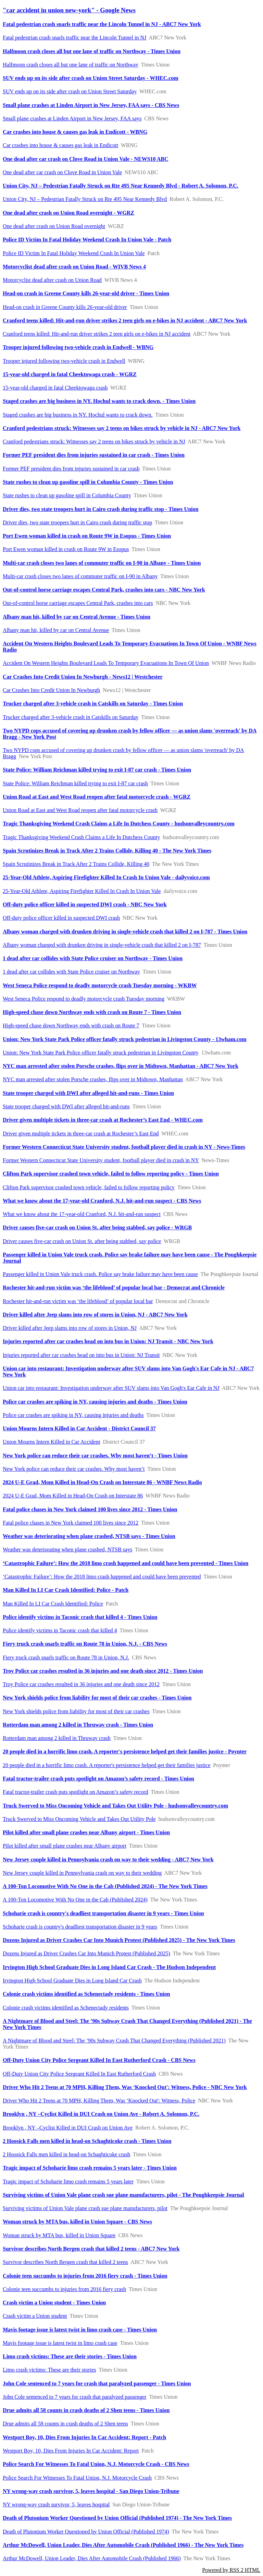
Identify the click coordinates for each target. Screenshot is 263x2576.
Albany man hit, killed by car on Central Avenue (56, 630)
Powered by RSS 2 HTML (231, 2570)
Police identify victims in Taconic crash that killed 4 (60, 1630)
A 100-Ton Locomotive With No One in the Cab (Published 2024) (75, 1900)
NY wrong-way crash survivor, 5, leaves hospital (56, 2504)
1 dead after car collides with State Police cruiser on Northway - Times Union (93, 958)
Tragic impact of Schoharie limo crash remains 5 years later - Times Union (90, 2168)
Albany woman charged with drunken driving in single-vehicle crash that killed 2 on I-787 (102, 945)
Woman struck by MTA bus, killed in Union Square (59, 2235)
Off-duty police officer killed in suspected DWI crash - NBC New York (85, 904)
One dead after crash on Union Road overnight (54, 226)
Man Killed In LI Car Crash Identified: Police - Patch (65, 1590)
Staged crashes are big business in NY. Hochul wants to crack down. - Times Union (99, 401)
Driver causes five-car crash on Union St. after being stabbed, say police (82, 1241)
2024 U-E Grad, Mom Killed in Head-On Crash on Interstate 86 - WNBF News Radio (102, 1482)
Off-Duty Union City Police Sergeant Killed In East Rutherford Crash (79, 2074)
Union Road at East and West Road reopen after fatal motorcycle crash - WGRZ (96, 797)
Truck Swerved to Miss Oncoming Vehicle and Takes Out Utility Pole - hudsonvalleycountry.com (115, 1806)
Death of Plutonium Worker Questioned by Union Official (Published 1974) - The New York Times (117, 2518)
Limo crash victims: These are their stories (49, 2370)
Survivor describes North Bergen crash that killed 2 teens (65, 2262)
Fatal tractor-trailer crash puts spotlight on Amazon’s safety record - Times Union (98, 1778)
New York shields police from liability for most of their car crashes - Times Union (97, 1698)
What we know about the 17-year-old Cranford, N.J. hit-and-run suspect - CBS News (102, 1201)
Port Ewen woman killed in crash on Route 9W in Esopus (66, 549)
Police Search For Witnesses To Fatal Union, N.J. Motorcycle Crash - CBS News (96, 2464)
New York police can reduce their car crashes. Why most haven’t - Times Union (95, 1455)
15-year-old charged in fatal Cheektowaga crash (55, 388)
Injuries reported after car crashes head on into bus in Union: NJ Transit (81, 1355)
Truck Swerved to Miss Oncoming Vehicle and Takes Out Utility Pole (79, 1819)
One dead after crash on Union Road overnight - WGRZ (68, 213)
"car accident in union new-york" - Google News (69, 10)
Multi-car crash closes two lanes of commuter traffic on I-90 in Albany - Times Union (102, 563)
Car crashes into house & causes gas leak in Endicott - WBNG (75, 132)
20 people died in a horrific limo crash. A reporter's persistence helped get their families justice (106, 1765)
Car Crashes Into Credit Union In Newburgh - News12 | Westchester (83, 677)
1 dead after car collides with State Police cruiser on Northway (71, 972)
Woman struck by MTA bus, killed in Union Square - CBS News (77, 2222)
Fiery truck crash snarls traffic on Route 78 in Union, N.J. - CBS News (85, 1644)
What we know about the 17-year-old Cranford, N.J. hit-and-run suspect (82, 1214)
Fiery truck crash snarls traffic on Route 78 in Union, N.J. (66, 1657)
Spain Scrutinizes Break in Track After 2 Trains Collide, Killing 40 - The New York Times (107, 851)
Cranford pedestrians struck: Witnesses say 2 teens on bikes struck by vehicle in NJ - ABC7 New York (121, 428)
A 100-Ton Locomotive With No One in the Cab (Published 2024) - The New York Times (105, 1886)
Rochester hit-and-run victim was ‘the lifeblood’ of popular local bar (78, 1301)
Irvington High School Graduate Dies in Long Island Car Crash (72, 1980)
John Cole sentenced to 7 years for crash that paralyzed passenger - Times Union (97, 2383)
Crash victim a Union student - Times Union (54, 2302)
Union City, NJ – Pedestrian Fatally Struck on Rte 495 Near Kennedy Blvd (85, 199)
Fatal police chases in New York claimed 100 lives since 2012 (70, 1523)
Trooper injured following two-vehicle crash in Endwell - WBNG (78, 347)
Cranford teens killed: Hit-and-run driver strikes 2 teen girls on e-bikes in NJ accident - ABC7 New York (125, 320)
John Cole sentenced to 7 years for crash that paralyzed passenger (74, 2397)
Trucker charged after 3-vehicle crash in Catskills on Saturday (70, 717)
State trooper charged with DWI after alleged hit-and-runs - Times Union (88, 1093)
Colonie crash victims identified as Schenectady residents (66, 2008)
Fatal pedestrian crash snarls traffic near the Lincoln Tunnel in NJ (74, 37)
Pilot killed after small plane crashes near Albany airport (64, 1846)
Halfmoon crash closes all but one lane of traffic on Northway (70, 65)
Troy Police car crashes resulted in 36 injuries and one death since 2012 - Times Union (103, 1671)
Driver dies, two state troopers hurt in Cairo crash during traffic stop (77, 522)
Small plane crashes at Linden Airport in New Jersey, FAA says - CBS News (91, 105)
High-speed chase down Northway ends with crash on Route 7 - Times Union (92, 1012)
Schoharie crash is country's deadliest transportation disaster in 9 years (80, 1927)
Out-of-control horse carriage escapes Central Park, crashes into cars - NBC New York (104, 590)
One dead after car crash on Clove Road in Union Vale (62, 172)
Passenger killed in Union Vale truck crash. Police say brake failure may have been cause (100, 1274)
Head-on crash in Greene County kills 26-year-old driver (65, 307)
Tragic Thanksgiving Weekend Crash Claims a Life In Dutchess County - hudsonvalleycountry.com (119, 823)
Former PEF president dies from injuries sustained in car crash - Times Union (94, 455)
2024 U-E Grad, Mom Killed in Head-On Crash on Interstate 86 (73, 1496)
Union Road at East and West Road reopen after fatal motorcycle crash (80, 810)
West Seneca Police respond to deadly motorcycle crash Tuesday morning (83, 999)
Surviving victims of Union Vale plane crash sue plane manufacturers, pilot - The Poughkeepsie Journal (123, 2195)
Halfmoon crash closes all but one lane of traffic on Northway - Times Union (91, 51)
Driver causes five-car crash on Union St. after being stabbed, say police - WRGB (97, 1227)
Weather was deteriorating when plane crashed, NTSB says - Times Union (89, 1536)
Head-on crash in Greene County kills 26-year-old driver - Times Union (86, 293)
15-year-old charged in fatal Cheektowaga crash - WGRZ (70, 374)
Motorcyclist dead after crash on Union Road (52, 280)
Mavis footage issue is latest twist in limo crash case (60, 2343)
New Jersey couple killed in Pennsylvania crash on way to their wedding (82, 1873)
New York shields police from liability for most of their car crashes (76, 1711)
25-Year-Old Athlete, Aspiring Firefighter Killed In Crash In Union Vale (82, 891)
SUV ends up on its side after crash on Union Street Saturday (70, 91)
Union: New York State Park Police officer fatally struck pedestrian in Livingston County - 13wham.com (125, 1039)
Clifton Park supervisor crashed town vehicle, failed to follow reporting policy (89, 1187)
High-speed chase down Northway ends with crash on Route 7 (71, 1025)
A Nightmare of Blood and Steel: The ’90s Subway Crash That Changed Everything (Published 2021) (114, 2040)
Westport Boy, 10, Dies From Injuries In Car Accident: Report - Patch (84, 2437)
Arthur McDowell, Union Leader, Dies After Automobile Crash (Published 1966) (92, 2558)
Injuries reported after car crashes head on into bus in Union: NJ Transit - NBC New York (108, 1341)
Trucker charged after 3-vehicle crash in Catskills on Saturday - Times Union (93, 703)
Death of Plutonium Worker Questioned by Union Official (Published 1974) (86, 2532)
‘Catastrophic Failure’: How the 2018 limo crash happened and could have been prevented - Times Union (125, 1563)
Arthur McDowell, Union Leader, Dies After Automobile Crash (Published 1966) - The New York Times (123, 2545)
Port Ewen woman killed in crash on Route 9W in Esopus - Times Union (87, 536)
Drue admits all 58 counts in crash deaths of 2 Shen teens (65, 2423)
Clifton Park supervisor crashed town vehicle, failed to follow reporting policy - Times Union (111, 1174)
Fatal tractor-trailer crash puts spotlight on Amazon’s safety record (75, 1792)
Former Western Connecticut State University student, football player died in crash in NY (101, 1160)
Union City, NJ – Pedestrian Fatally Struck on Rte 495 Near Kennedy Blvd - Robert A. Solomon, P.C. (120, 186)
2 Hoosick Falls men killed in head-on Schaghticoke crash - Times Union (87, 2141)
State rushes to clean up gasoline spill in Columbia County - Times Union (88, 482)
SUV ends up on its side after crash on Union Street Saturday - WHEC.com (90, 78)
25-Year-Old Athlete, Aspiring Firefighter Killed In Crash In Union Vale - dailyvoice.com (106, 877)
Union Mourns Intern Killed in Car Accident (51, 1442)
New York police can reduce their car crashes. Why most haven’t (74, 1469)
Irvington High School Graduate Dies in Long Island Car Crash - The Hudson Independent (109, 1967)
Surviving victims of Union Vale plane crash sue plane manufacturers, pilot (85, 2208)
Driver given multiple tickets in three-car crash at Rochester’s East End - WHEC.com (103, 1120)
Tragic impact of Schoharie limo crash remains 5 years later (68, 2181)
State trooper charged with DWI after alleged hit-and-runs (66, 1106)
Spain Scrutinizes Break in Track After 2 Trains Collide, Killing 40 (76, 864)
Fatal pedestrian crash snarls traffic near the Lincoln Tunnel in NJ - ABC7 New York (102, 24)
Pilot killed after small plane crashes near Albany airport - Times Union (86, 1832)
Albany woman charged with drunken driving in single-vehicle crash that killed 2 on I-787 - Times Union (125, 931)
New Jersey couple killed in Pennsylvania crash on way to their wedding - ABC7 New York (108, 1859)
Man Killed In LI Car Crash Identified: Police (53, 1604)
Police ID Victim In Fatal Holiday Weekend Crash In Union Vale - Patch (87, 239)
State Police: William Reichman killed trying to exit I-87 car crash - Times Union (97, 770)
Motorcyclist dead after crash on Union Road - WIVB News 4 (74, 267)
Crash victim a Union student (35, 2316)
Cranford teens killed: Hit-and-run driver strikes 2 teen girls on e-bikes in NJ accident (96, 334)
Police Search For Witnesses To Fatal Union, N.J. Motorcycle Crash (77, 2478)
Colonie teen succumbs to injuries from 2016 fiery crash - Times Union (85, 2276)
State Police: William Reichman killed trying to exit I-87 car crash (75, 783)
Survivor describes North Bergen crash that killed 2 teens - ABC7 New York (91, 2249)
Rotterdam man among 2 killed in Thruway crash (57, 1738)
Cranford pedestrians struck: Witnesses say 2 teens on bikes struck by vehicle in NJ (94, 441)
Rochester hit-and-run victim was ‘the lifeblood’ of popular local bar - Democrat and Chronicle (114, 1287)
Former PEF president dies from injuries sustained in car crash (71, 469)
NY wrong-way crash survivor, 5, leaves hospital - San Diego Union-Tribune (91, 2491)
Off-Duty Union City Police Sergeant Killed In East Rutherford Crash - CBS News (99, 2060)
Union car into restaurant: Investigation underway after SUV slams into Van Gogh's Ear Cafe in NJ (111, 1388)
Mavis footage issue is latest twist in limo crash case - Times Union (80, 2330)
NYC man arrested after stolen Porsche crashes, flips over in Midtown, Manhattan (93, 1079)
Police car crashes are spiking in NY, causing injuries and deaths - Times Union (95, 1402)
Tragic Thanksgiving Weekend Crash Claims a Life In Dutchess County (81, 837)
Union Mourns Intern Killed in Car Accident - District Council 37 (79, 1428)
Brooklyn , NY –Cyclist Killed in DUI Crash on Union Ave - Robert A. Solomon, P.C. (101, 2114)
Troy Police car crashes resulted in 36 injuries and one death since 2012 (81, 1684)
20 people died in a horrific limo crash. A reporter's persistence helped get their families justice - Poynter (125, 1751)
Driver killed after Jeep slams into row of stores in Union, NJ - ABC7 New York (95, 1314)
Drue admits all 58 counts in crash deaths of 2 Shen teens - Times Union (86, 2410)
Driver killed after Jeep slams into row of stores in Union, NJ (70, 1328)
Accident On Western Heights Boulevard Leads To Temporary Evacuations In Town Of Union (106, 663)
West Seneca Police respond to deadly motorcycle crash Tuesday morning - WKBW (100, 985)
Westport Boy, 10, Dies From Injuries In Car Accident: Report (71, 2451)
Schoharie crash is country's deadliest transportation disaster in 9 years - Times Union (103, 1913)
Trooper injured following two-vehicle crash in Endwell (64, 361)
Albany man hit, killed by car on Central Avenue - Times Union (76, 617)
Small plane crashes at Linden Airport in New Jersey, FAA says (72, 118)
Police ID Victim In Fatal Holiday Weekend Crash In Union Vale (74, 253)
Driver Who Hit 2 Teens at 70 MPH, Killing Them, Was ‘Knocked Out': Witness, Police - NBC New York (125, 2087)
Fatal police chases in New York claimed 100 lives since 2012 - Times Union (90, 1509)
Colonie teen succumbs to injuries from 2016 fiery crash (64, 2289)
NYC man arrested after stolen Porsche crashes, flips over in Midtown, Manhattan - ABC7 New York (120, 1066)
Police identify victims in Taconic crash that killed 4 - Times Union (80, 1617)
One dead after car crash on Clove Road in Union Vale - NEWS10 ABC (85, 159)
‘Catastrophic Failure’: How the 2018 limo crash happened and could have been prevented (102, 1576)
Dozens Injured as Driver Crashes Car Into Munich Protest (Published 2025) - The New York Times (119, 1940)
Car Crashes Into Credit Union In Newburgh (51, 690)
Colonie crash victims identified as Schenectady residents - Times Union (86, 1994)
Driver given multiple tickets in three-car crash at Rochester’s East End (81, 1133)
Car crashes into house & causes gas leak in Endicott (60, 145)
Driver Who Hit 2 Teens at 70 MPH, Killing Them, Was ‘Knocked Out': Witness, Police (99, 2100)
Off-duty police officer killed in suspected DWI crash (61, 918)
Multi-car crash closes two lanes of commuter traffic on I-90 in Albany (80, 576)
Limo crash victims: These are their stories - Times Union (70, 2356)
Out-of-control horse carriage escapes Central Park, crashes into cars (78, 603)
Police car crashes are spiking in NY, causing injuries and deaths (73, 1415)
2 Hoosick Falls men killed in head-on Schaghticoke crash (66, 2154)
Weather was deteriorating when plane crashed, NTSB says (67, 1549)
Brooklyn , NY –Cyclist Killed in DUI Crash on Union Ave (68, 2128)
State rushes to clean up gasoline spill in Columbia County (67, 495)
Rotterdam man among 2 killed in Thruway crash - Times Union (78, 1725)
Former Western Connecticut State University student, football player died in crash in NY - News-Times (124, 1147)
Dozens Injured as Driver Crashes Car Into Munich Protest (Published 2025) (86, 1953)
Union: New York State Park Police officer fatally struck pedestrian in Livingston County (101, 1053)
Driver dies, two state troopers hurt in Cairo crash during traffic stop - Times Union (100, 509)
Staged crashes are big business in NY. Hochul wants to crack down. (77, 415)
